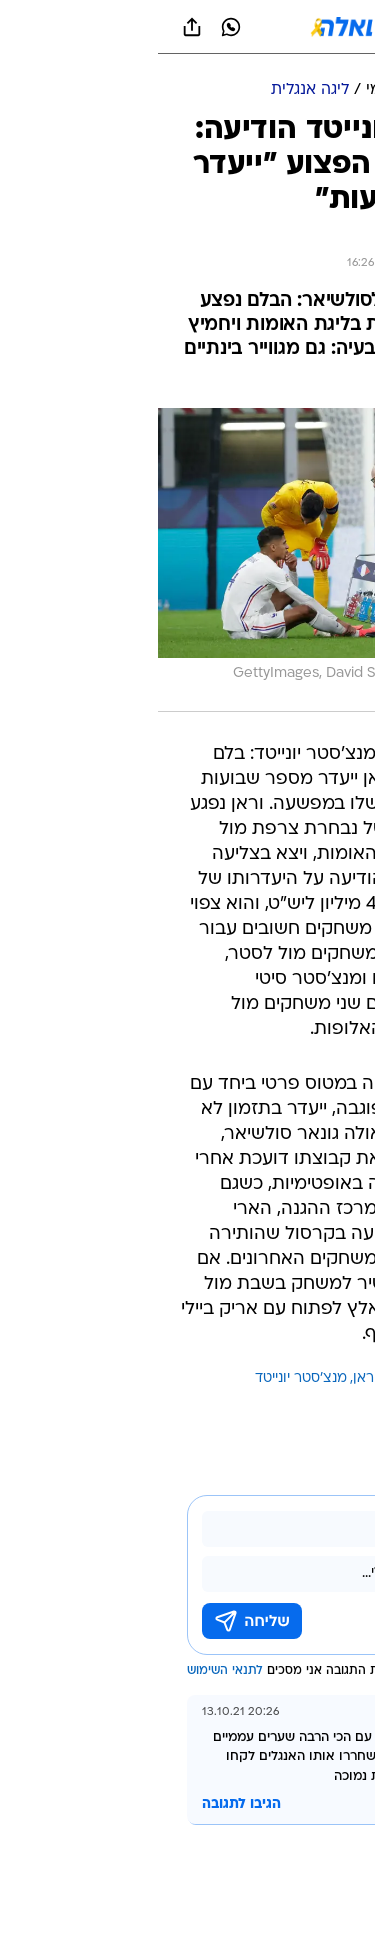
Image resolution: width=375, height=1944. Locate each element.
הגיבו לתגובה (83, 1804)
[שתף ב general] (34, 27)
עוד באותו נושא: (308, 1378)
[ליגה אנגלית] (152, 90)
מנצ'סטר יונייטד (143, 1378)
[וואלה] (188, 27)
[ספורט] (333, 90)
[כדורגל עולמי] (251, 90)
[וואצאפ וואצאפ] (73, 27)
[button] (289, 27)
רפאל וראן (226, 1378)
